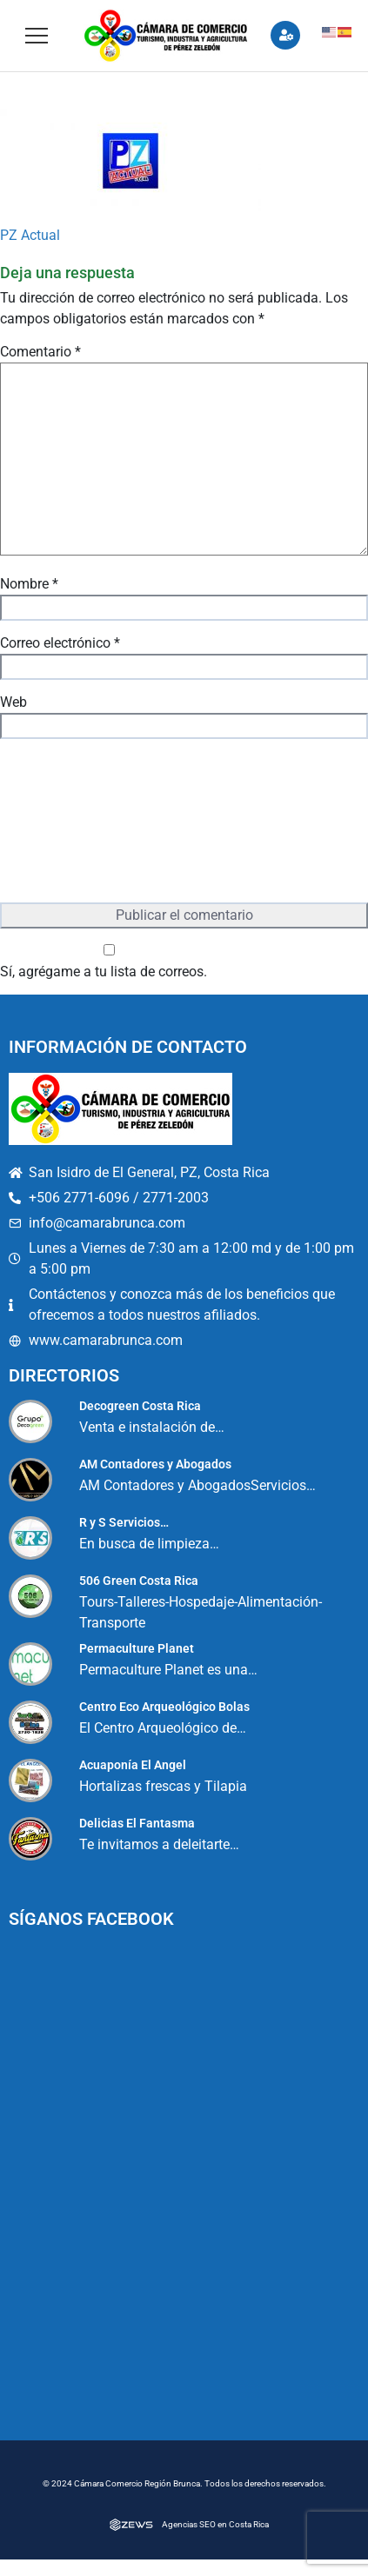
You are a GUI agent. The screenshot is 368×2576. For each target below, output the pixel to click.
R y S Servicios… (124, 1522)
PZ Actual (30, 235)
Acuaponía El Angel (132, 1765)
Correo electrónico (60, 643)
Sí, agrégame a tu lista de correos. (109, 962)
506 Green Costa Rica (138, 1581)
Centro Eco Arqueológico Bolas (164, 1707)
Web (13, 702)
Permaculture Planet (136, 1648)
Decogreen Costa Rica (140, 1406)
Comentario (40, 351)
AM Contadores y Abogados (155, 1464)
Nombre (29, 584)
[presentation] (71, 822)
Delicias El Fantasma (137, 1823)
